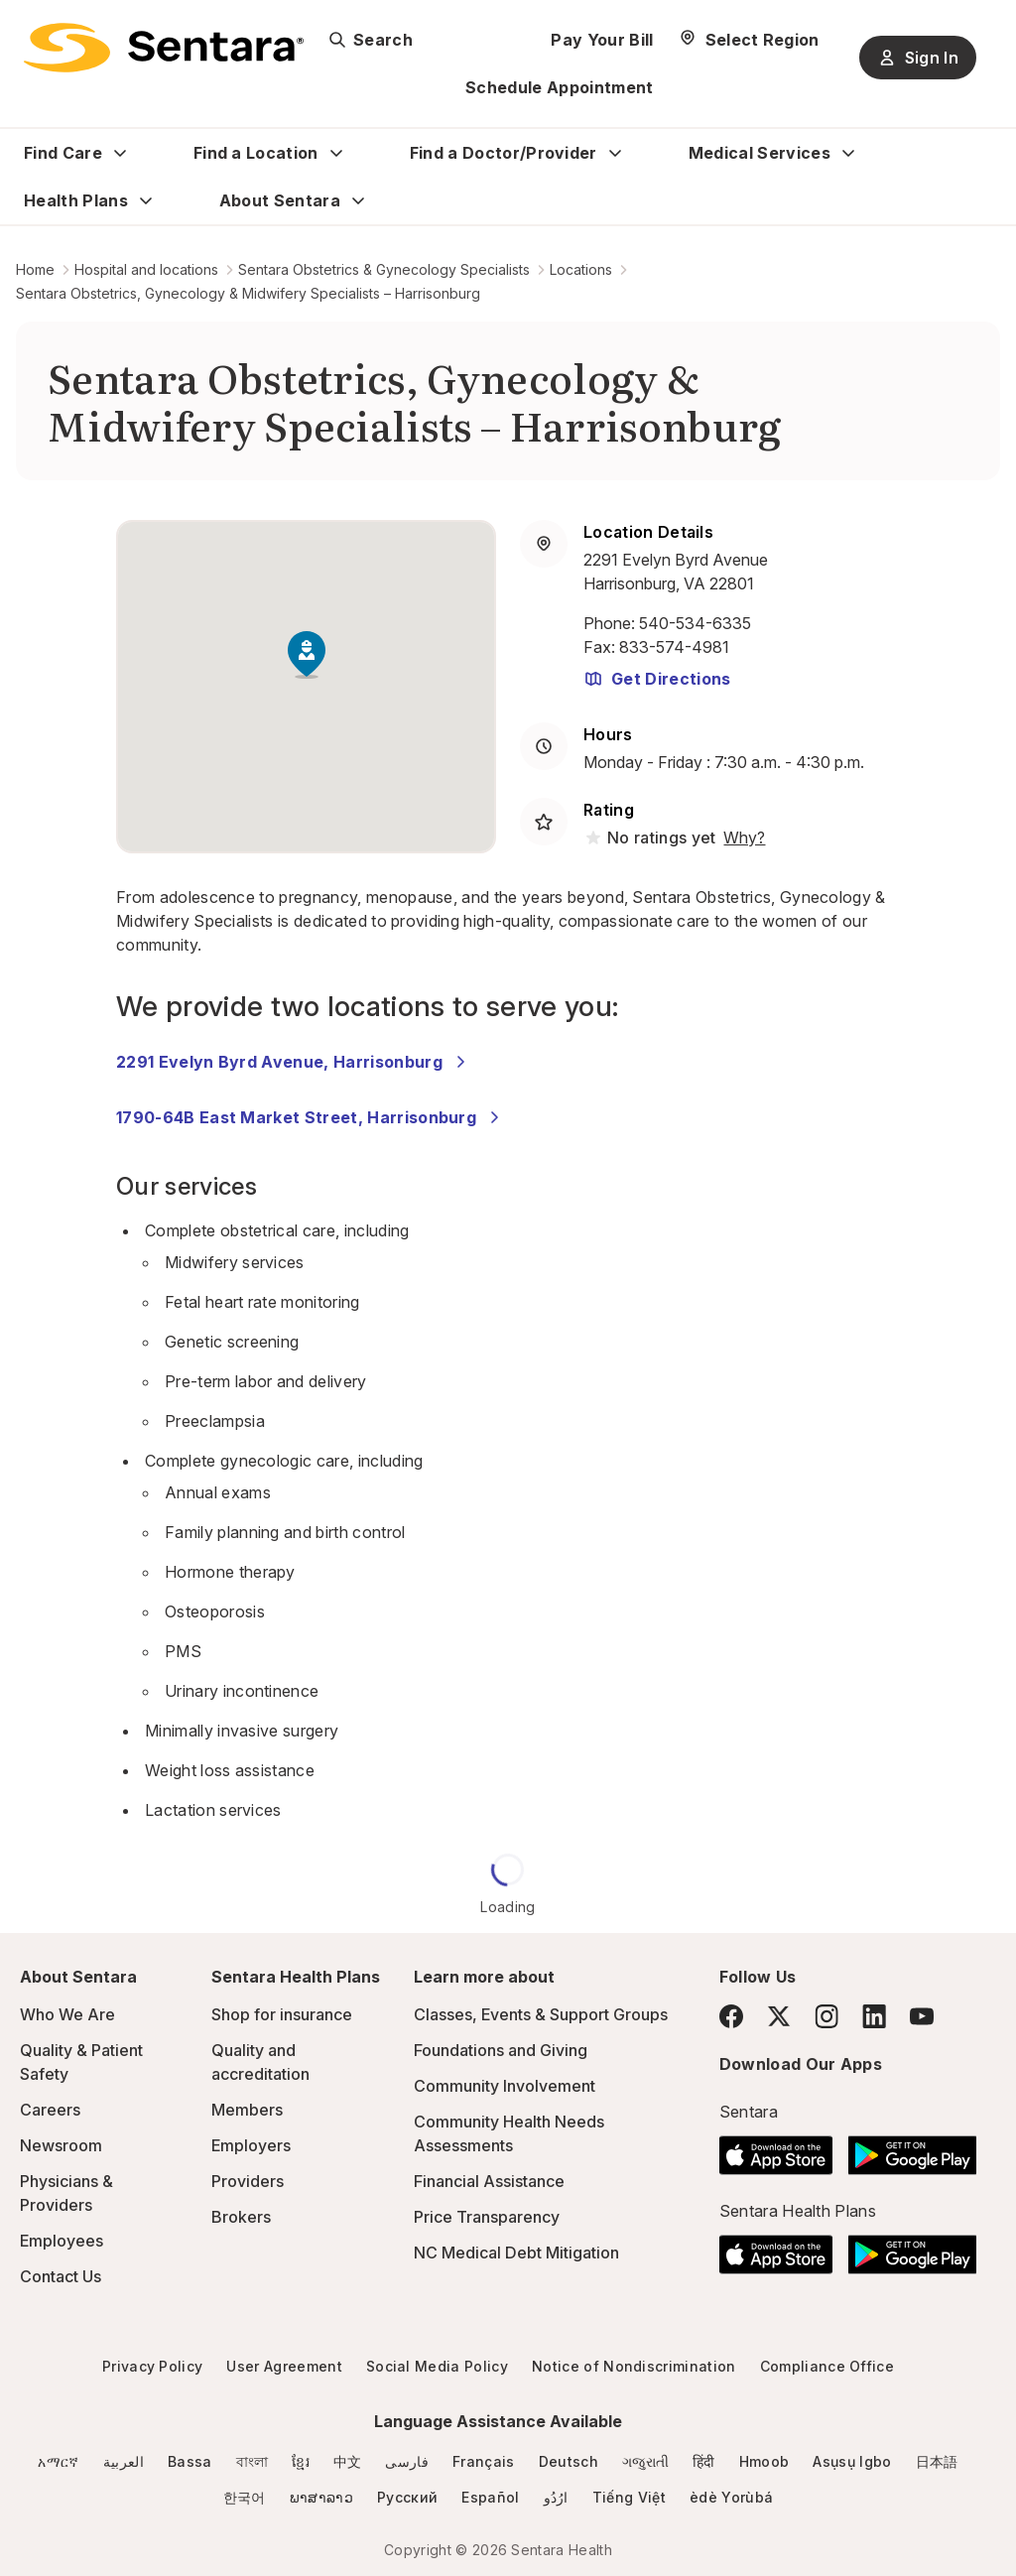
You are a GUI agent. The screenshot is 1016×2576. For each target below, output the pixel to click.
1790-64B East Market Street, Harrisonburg (310, 1117)
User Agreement (283, 2366)
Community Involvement (504, 2086)
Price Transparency (487, 2217)
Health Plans (76, 200)
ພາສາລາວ (321, 2497)
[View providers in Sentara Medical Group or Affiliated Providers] (742, 837)
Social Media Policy (437, 2366)
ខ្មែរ (301, 2461)
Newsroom (61, 2145)
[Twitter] (779, 2016)
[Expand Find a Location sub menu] (336, 153)
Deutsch (568, 2461)
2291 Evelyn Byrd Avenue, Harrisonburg (293, 1062)
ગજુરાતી (645, 2461)
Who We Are (67, 2014)
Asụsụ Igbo (852, 2461)
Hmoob (764, 2461)
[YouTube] (922, 2016)
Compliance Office (827, 2366)
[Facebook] (731, 2016)
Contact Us (60, 2276)
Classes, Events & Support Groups (541, 2014)
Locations (581, 269)
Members (247, 2110)
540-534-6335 (695, 623)
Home (35, 269)
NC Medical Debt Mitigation (516, 2252)
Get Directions (656, 679)
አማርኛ (58, 2461)
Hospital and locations (146, 269)
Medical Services (759, 153)
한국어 (244, 2497)
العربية (123, 2461)
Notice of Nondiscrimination (634, 2366)
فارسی (407, 2461)
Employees (61, 2241)
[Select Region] (749, 40)
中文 (347, 2461)
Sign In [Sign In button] (917, 57)
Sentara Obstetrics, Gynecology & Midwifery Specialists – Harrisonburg (248, 293)
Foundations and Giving (500, 2050)
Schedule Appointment (559, 87)
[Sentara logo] (164, 47)
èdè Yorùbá (731, 2497)
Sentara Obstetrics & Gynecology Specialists (384, 269)
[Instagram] (826, 2015)
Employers (251, 2145)
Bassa (190, 2461)
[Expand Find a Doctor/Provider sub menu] (615, 153)
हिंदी (704, 2461)
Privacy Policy (152, 2366)
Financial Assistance (489, 2181)
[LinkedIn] (874, 2015)
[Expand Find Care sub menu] (120, 153)
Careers (50, 2110)
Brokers (241, 2217)
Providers (247, 2181)
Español (490, 2497)
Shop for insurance (281, 2014)
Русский (407, 2497)
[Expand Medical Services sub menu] (848, 153)
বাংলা (252, 2461)
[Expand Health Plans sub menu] (146, 200)
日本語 (937, 2461)
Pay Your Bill (602, 40)
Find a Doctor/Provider (503, 153)
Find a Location (255, 153)
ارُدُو (556, 2497)
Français (483, 2461)
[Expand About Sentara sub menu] (358, 200)
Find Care (63, 153)
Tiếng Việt (629, 2497)
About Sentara (279, 200)
